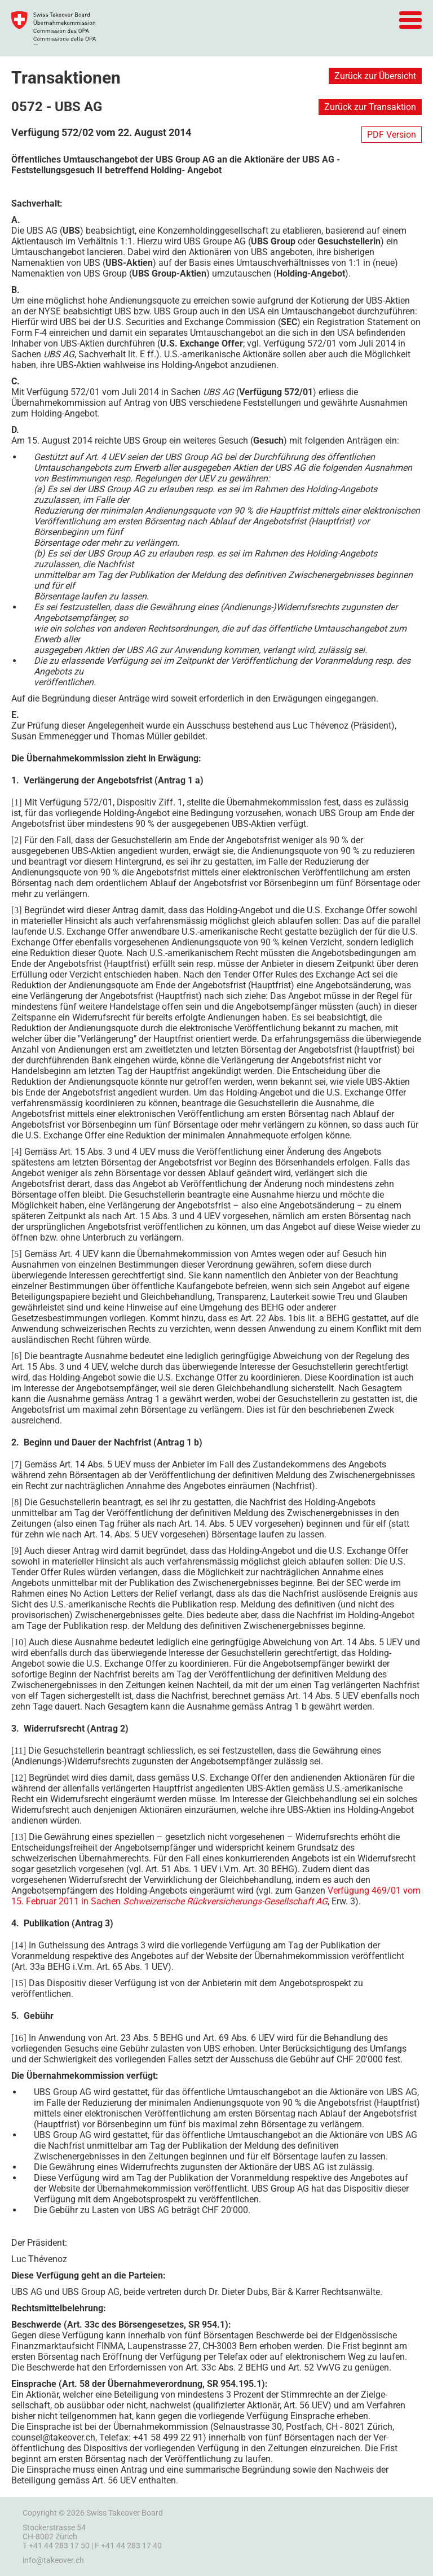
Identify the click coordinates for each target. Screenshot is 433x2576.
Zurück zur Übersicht (375, 76)
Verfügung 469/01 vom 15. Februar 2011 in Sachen (216, 1896)
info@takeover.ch (53, 2560)
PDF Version (391, 134)
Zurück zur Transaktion (370, 107)
